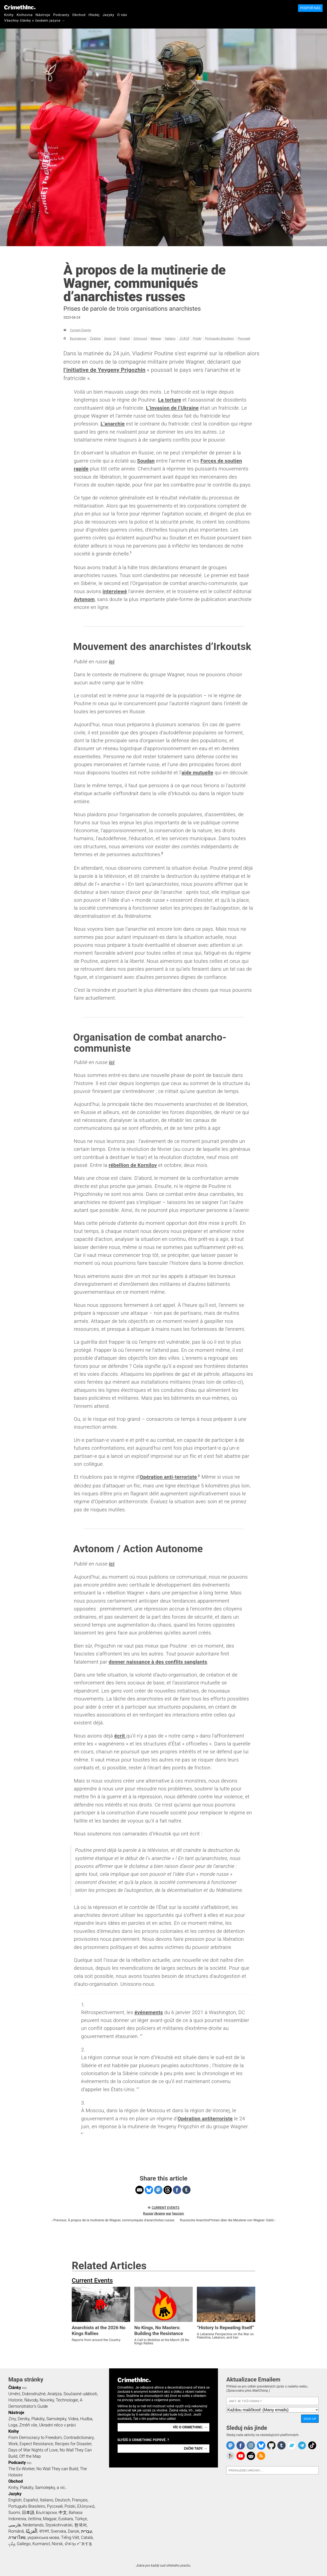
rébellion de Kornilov (133, 1165)
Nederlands (33, 2524)
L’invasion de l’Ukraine (172, 408)
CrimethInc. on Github (271, 2445)
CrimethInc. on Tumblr (281, 2445)
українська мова (43, 2537)
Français (80, 2499)
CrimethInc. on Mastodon (230, 2445)
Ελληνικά (140, 339)
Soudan (146, 461)
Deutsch (110, 339)
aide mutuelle (197, 773)
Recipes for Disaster (73, 2443)
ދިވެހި (11, 2543)
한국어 (80, 2524)
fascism (178, 2213)
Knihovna (25, 15)
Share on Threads (168, 2190)
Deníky (24, 2418)
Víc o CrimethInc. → (190, 2427)
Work (13, 2443)
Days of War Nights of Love (33, 2450)
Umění (14, 2393)
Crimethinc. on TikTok (312, 2445)
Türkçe (81, 2518)
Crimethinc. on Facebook (240, 2445)
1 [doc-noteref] (131, 552)
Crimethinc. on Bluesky (261, 2445)
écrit (120, 1736)
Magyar (156, 339)
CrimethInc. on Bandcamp (292, 2445)
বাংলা (44, 2531)
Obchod (79, 15)
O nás (122, 15)
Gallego (24, 2543)
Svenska (58, 2531)
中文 (63, 2512)
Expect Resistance (36, 2443)
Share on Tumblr (186, 2190)
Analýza (54, 2393)
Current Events (80, 330)
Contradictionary (79, 2437)
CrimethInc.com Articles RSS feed (261, 2456)
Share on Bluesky (149, 2190)
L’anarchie (113, 424)
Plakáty (38, 2418)
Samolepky (56, 2418)
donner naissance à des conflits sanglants (158, 1662)
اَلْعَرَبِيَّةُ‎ (31, 2531)
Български (78, 339)
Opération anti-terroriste (168, 1477)
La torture (169, 400)
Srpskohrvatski (59, 2524)
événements (149, 2012)
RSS (24, 2388)
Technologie (67, 2400)
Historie (15, 2400)
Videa (73, 2418)
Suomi (14, 2512)
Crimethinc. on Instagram (251, 2445)
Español (30, 2499)
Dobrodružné (33, 2393)
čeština (95, 339)
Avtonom (84, 599)
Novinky (47, 2400)
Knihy (9, 15)
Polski (197, 339)
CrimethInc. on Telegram (302, 2445)
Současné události (80, 2393)
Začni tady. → (195, 2448)
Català (87, 2537)
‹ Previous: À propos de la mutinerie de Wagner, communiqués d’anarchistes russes (113, 2220)
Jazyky (108, 15)
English (124, 339)
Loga (13, 2425)
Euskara (65, 2518)
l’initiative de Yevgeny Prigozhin (104, 370)
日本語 (184, 339)
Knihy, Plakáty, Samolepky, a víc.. (37, 2487)
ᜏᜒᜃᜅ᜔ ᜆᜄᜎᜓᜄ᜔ (78, 2543)
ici (111, 662)
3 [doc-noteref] (199, 1476)
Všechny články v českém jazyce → (34, 20)
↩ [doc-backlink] (141, 2035)
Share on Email (139, 2190)
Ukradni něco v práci (57, 2425)
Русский (244, 339)
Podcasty (61, 15)
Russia (148, 2213)
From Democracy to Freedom (35, 2437)
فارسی (14, 2524)
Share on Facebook (177, 2190)
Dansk (73, 2531)
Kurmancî (41, 2543)
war (168, 2213)
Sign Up (309, 2418)
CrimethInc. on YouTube (240, 2456)
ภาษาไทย (17, 2537)
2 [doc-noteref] (162, 853)
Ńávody (31, 2400)
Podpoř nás (310, 8)
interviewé (115, 591)
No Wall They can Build (57, 2468)
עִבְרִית (86, 2531)
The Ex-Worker (21, 2468)
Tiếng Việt (70, 2537)
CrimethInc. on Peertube (230, 2456)
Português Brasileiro (219, 339)
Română (16, 2531)
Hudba (86, 2418)
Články (14, 2387)
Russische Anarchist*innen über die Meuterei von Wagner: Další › (227, 2220)
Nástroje (42, 15)
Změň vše (28, 2425)
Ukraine (159, 2213)
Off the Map (30, 2456)
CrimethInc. (19, 7)
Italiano (170, 339)
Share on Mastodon (158, 2190)
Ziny (12, 2418)
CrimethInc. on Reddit (251, 2456)
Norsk (57, 2543)
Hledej (93, 15)
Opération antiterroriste (205, 2119)
